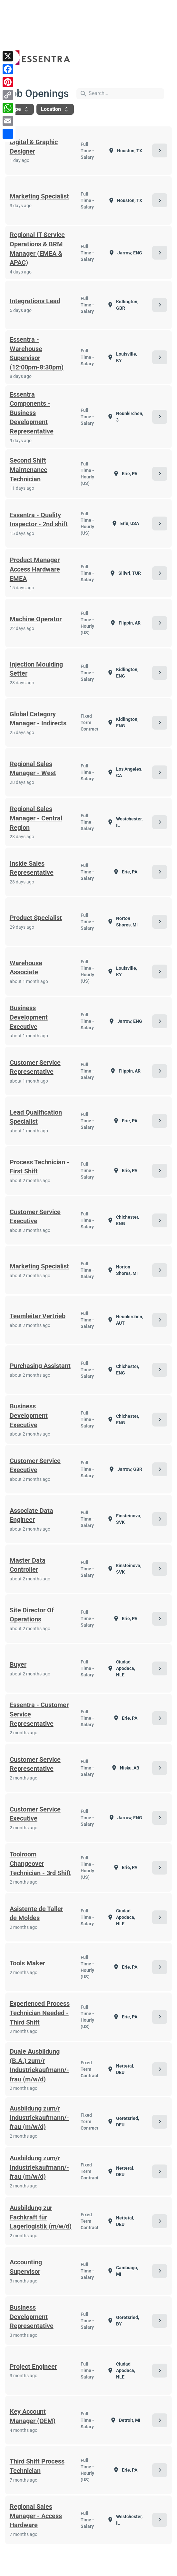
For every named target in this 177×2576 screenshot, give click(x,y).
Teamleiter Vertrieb (37, 1316)
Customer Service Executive (35, 1216)
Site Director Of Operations (32, 1614)
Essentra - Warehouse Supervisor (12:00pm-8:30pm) (37, 353)
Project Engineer (33, 2366)
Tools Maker (27, 1963)
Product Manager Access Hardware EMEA (35, 569)
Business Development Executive (29, 1017)
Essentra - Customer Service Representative (39, 1714)
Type (19, 109)
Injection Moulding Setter (36, 669)
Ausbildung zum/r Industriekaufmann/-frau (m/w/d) (39, 2117)
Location (55, 109)
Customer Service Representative (35, 1067)
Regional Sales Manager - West (33, 768)
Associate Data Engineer (31, 1515)
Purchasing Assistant (40, 1366)
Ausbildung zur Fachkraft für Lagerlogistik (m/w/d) (41, 2217)
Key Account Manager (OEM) (32, 2416)
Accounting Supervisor (26, 2266)
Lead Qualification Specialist (36, 1117)
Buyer (18, 1664)
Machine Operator (36, 619)
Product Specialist (36, 918)
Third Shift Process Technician (37, 2465)
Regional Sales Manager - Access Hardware (36, 2516)
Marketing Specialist (39, 196)
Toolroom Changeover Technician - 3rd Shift (40, 1863)
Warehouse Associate (26, 967)
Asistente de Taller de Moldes (36, 1913)
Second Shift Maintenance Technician (28, 469)
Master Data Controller (27, 1565)
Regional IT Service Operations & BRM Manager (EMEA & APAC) (37, 248)
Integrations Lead (35, 301)
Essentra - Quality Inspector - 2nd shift (39, 519)
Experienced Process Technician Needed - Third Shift (40, 2013)
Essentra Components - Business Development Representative (32, 412)
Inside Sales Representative (32, 868)
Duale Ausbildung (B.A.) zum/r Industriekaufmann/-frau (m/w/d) (39, 2065)
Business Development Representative (32, 2316)
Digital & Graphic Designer (34, 146)
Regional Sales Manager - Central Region (36, 818)
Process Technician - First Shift (39, 1166)
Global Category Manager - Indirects (38, 718)
